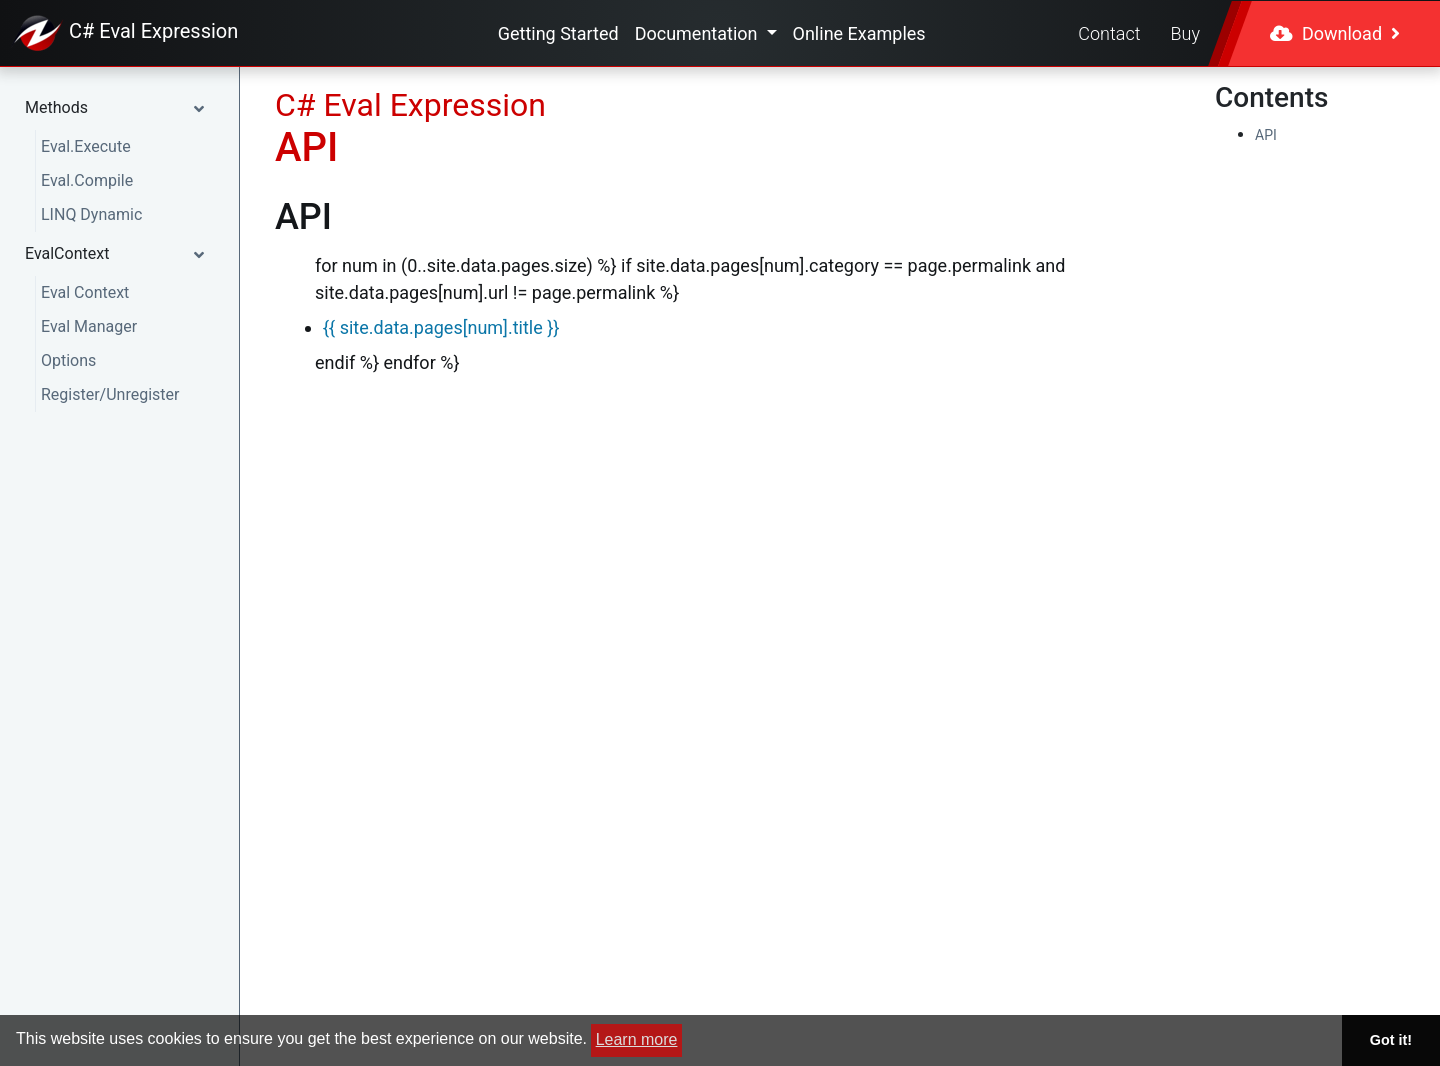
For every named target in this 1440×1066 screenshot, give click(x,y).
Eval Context (85, 292)
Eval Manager (89, 326)
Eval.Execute (86, 146)
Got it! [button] (1391, 1040)
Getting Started (558, 33)
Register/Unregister (110, 394)
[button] (119, 108)
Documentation (698, 33)
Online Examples (859, 33)
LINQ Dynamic (91, 214)
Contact (1109, 33)
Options (68, 360)
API (1266, 135)
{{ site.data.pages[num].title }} (441, 327)
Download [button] (1335, 33)
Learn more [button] (637, 1039)
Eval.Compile (87, 180)
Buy (1185, 33)
